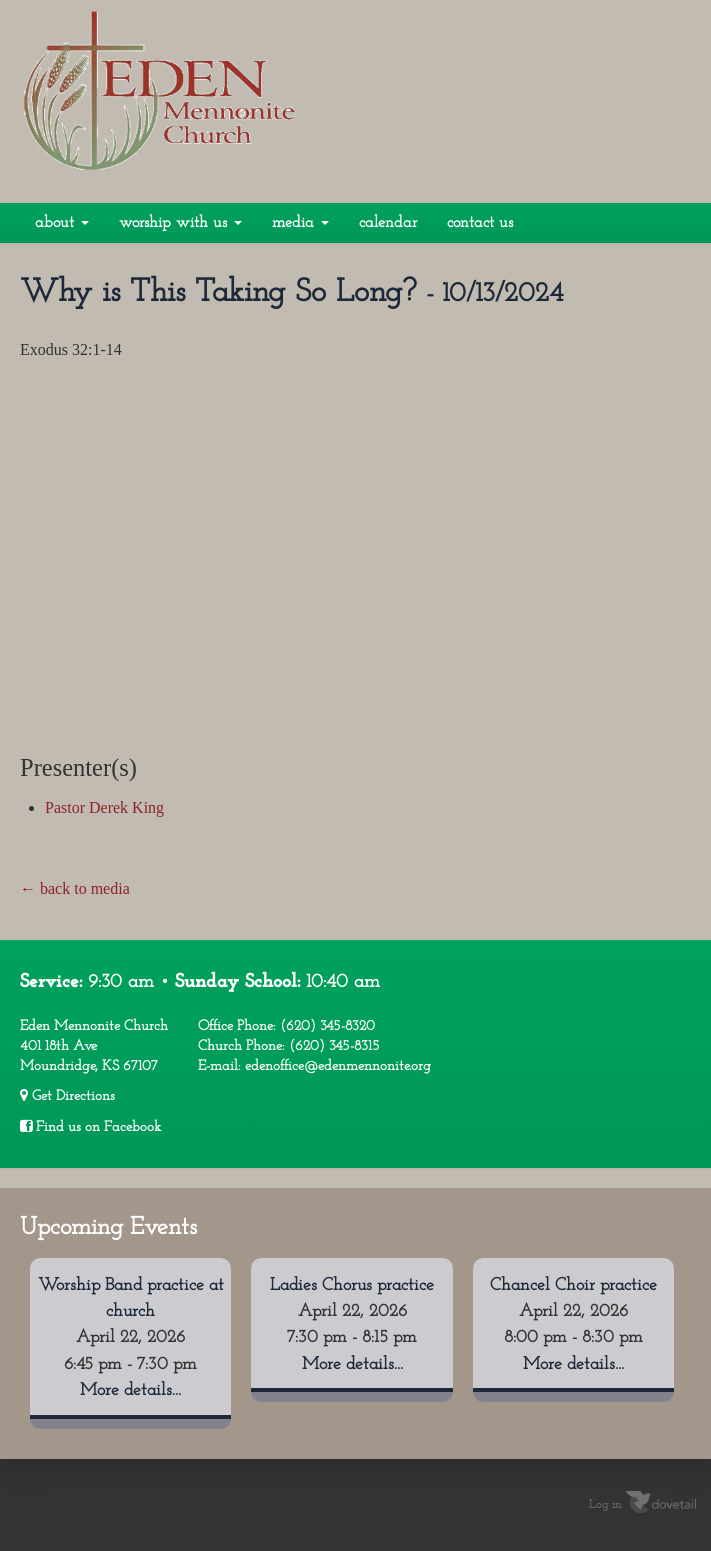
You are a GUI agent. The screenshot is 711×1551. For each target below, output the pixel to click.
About (62, 223)
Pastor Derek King (104, 807)
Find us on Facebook (90, 1127)
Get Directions (67, 1096)
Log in (605, 1504)
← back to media (75, 888)
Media (300, 223)
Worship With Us (180, 223)
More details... (130, 1390)
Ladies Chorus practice (352, 1285)
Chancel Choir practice (573, 1285)
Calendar (388, 223)
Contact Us (480, 223)
